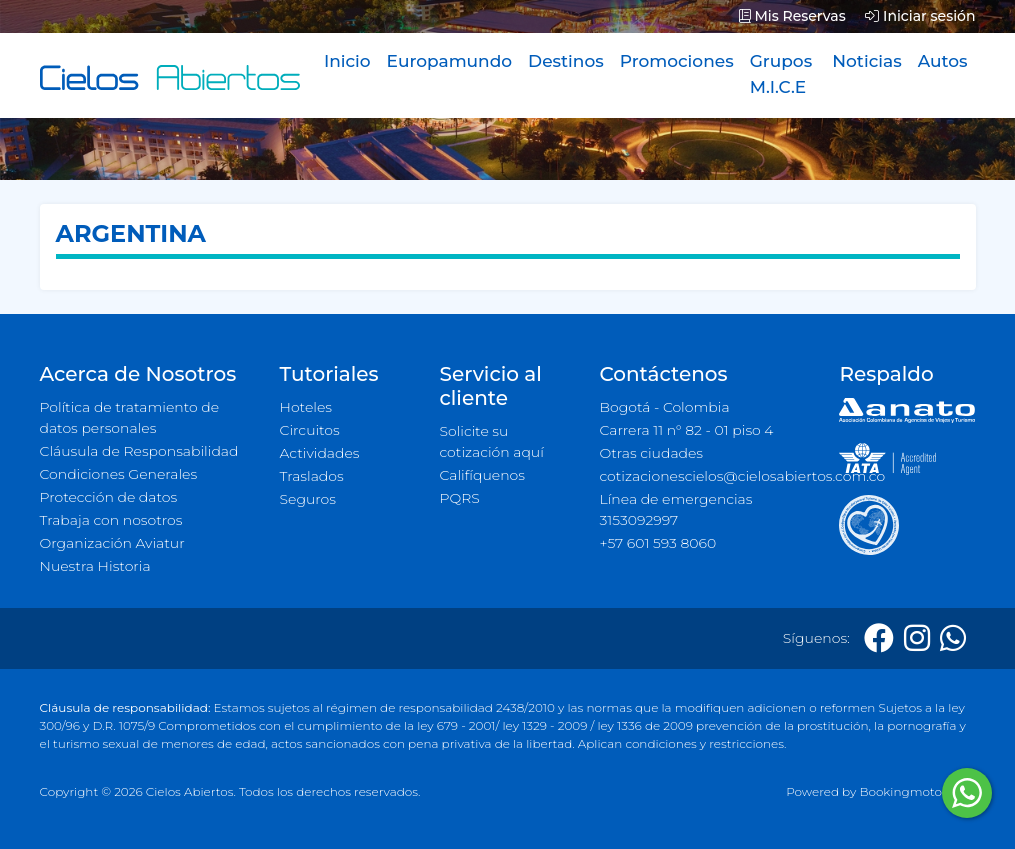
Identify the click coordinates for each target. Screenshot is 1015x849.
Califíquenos (481, 475)
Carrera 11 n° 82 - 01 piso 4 (686, 430)
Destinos (566, 61)
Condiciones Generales (119, 474)
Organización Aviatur (112, 543)
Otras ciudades (651, 453)
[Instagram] (917, 638)
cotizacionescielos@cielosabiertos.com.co (707, 476)
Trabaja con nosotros (111, 520)
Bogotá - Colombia (664, 407)
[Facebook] (879, 638)
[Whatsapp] (953, 638)
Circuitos (310, 430)
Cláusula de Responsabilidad (139, 451)
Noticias (866, 61)
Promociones (677, 61)
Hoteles (306, 407)
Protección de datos (109, 497)
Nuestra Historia (95, 566)
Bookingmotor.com (917, 791)
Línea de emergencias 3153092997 (675, 509)
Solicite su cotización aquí (491, 441)
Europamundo (449, 61)
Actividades (320, 453)
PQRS (459, 498)
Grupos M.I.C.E (781, 74)
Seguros (308, 499)
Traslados (312, 476)
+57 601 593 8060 (657, 543)
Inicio (347, 61)
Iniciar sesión (920, 16)
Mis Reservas (792, 16)
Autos (943, 61)
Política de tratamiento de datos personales (130, 417)
